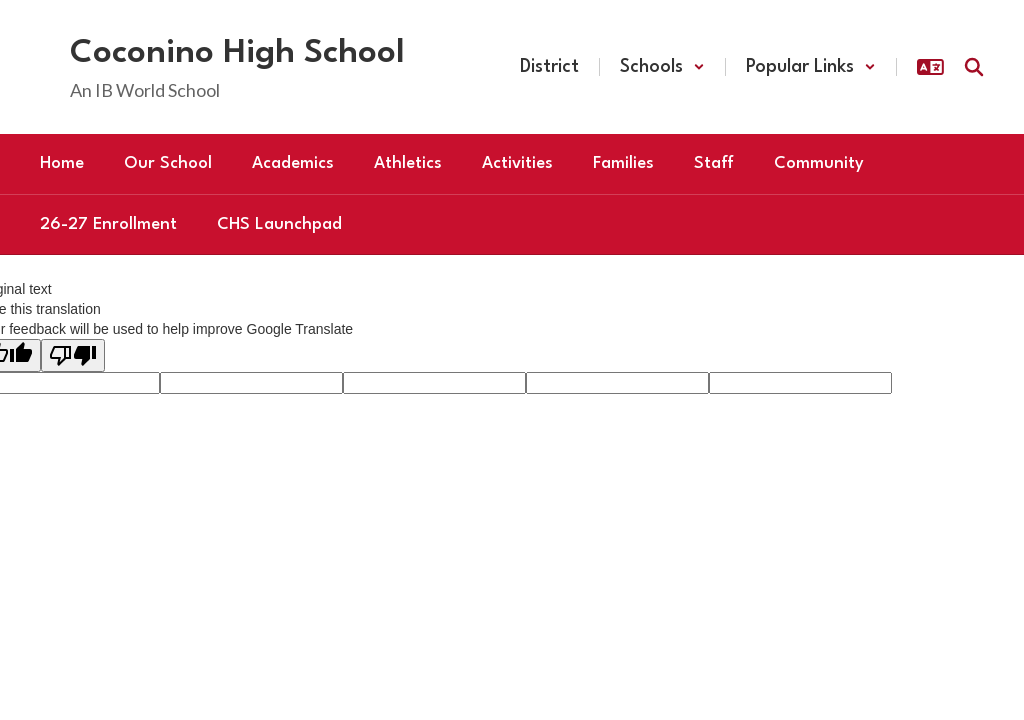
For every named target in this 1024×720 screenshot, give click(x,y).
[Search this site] (974, 67)
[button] (662, 67)
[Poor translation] (73, 355)
